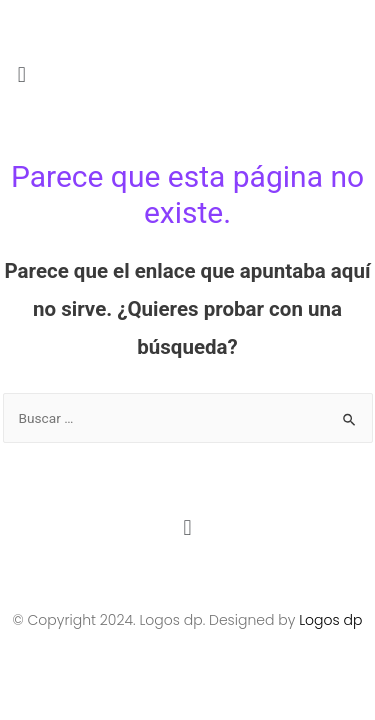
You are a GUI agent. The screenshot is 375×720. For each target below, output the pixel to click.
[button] (187, 74)
